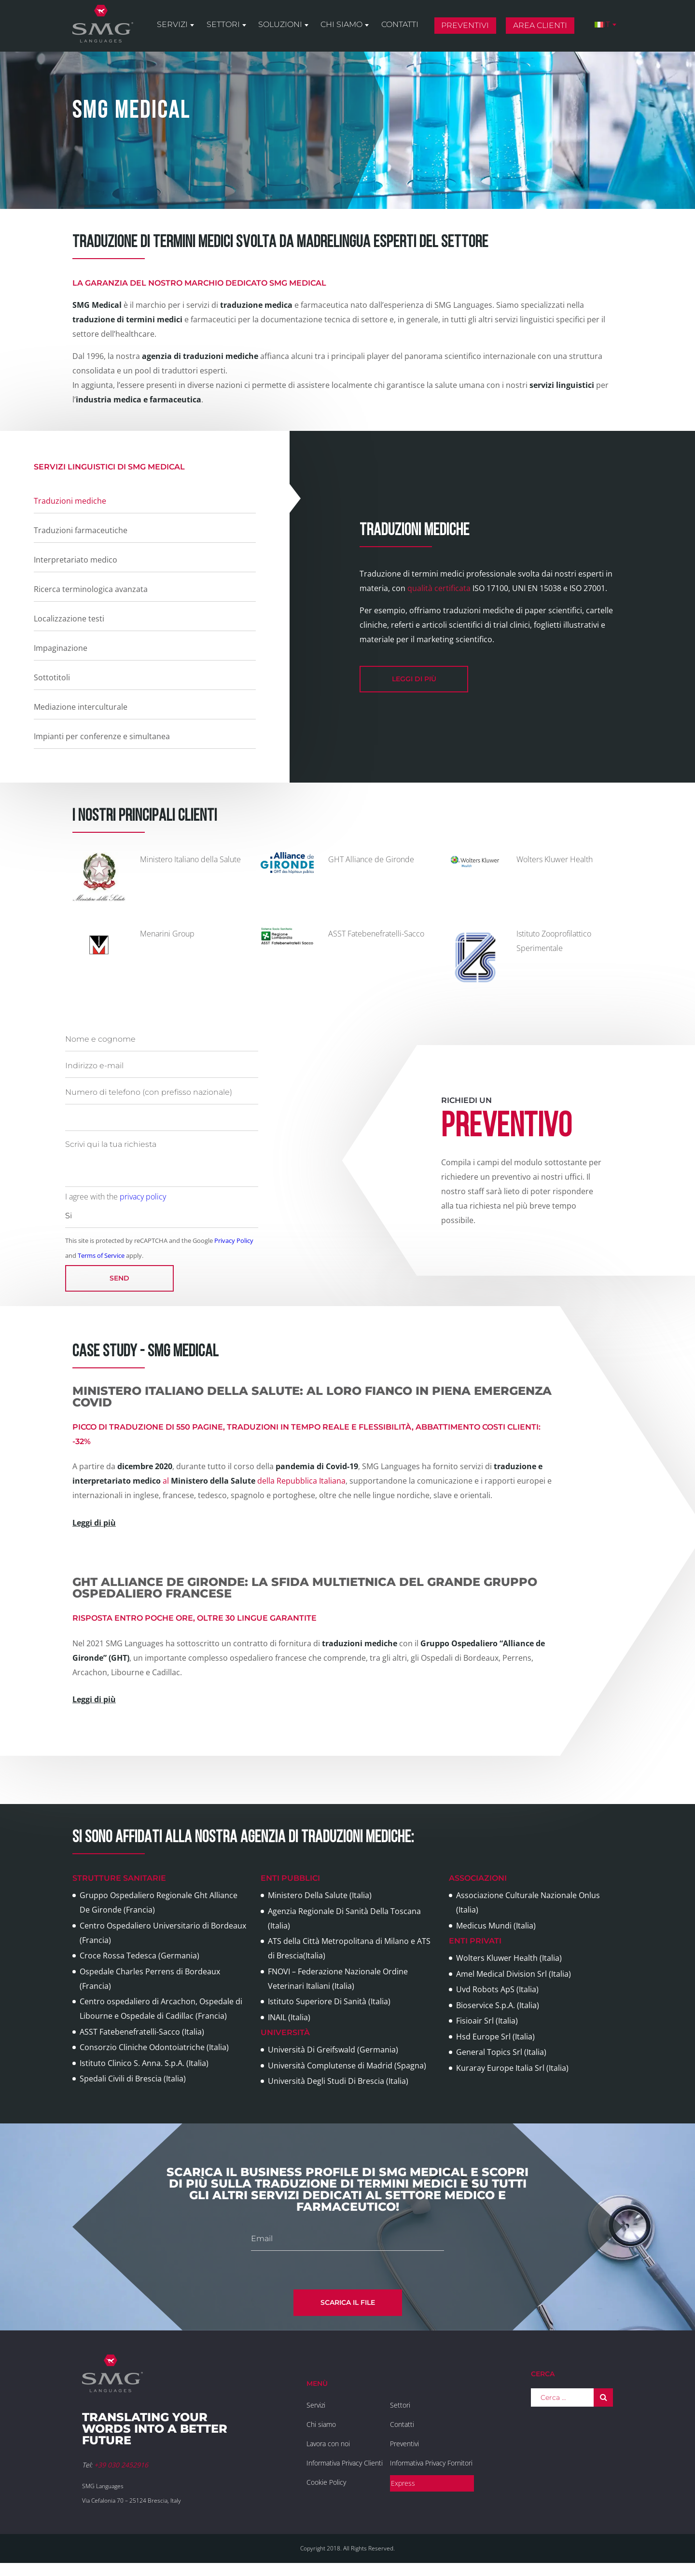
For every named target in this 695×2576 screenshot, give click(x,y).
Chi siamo (343, 24)
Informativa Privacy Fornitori (431, 2462)
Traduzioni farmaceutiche (80, 530)
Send (119, 1278)
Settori (224, 24)
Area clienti (541, 25)
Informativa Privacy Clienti (344, 2462)
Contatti (400, 24)
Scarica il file (347, 2302)
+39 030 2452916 (121, 2464)
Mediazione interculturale (80, 707)
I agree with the (115, 1196)
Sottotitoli (52, 677)
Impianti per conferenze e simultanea (102, 736)
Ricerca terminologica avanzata (91, 589)
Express (403, 2483)
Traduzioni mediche (70, 501)
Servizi (174, 24)
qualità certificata (439, 588)
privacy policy (143, 1196)
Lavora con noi (328, 2443)
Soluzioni (282, 24)
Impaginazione (60, 648)
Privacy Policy (233, 1240)
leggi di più (414, 679)
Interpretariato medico (75, 559)
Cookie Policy (326, 2482)
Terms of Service (101, 1255)
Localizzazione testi (69, 618)
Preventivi (466, 25)
